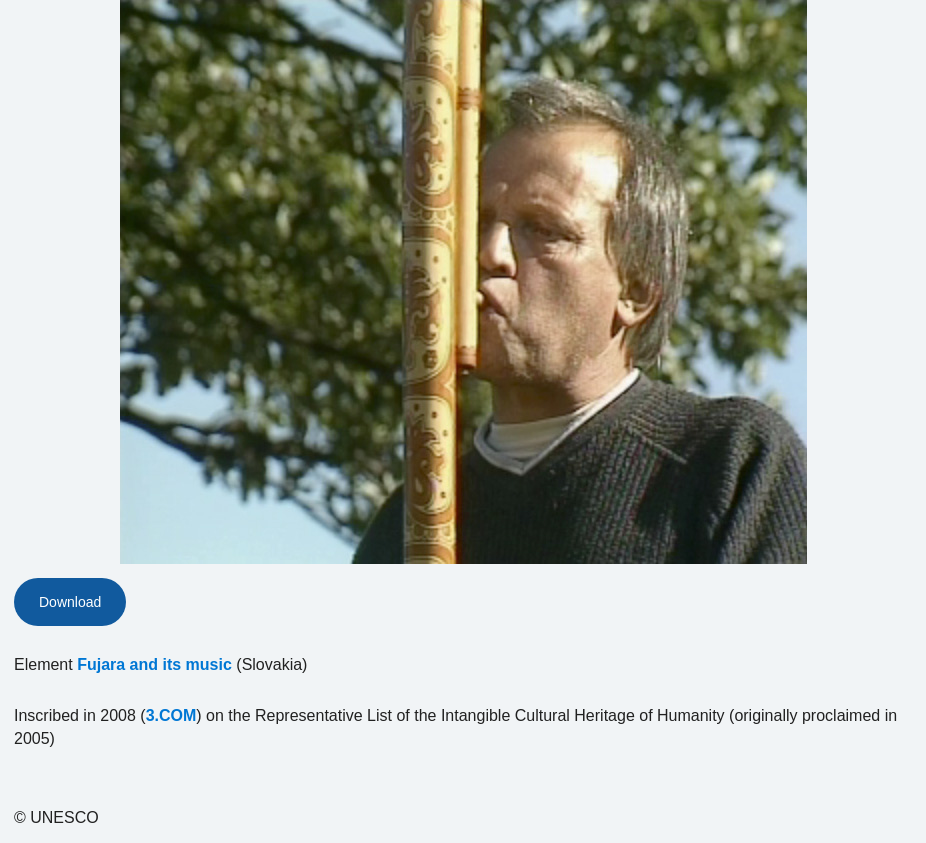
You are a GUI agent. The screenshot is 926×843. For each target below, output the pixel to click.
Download (70, 602)
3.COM (171, 715)
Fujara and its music (154, 664)
